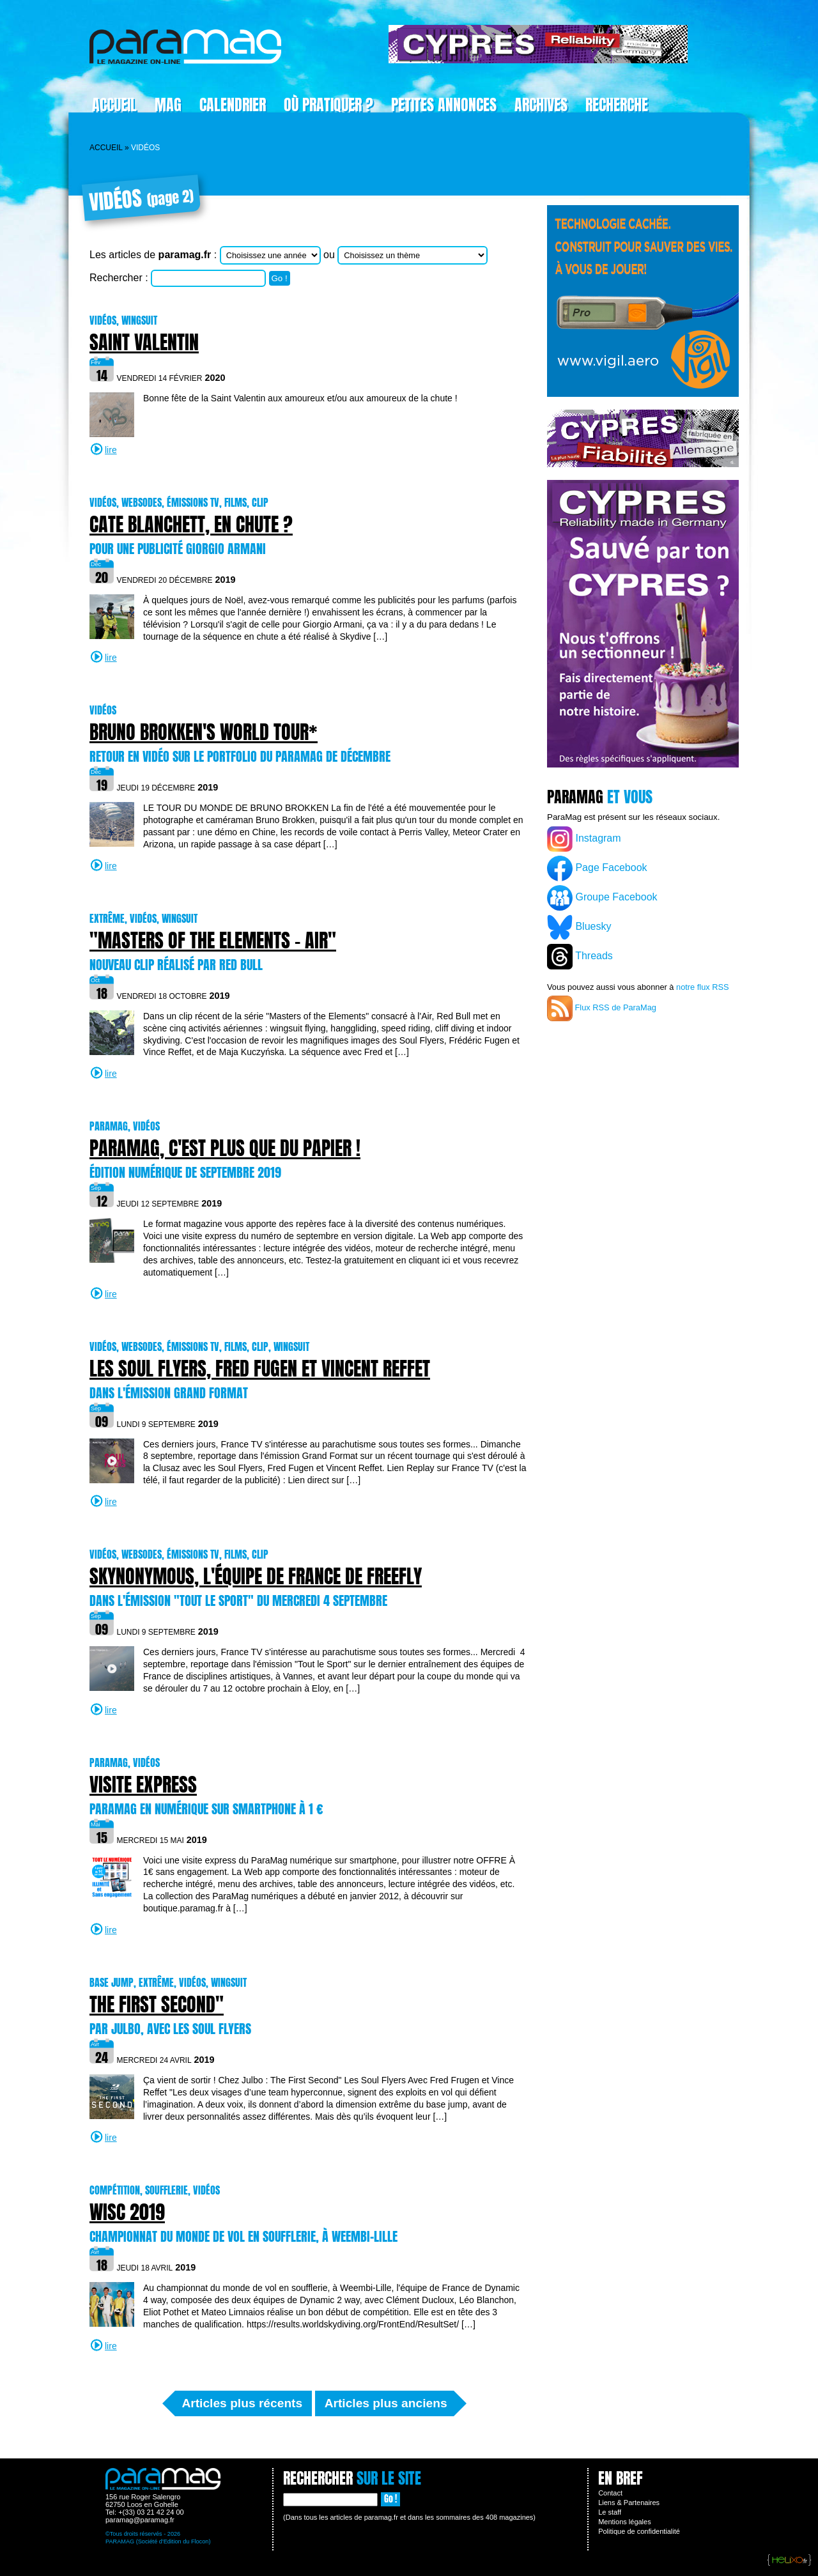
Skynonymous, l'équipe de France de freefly (255, 1576)
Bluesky (579, 927)
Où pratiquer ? (328, 104)
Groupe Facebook (602, 898)
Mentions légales (624, 2522)
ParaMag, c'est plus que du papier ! (224, 1148)
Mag (168, 104)
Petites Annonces (444, 104)
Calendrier (232, 104)
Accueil (114, 104)
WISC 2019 (127, 2212)
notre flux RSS (702, 987)
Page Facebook (597, 868)
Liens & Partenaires (629, 2502)
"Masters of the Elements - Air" (212, 940)
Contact (610, 2493)
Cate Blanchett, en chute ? (191, 524)
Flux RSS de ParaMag (601, 1008)
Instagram (584, 839)
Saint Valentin (144, 342)
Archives (540, 104)
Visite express (143, 1784)
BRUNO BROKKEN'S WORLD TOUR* (203, 732)
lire (111, 450)
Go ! (280, 278)
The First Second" (156, 2004)
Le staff (609, 2512)
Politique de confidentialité (639, 2531)
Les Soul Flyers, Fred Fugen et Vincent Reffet (259, 1368)
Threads (580, 956)
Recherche (616, 104)
